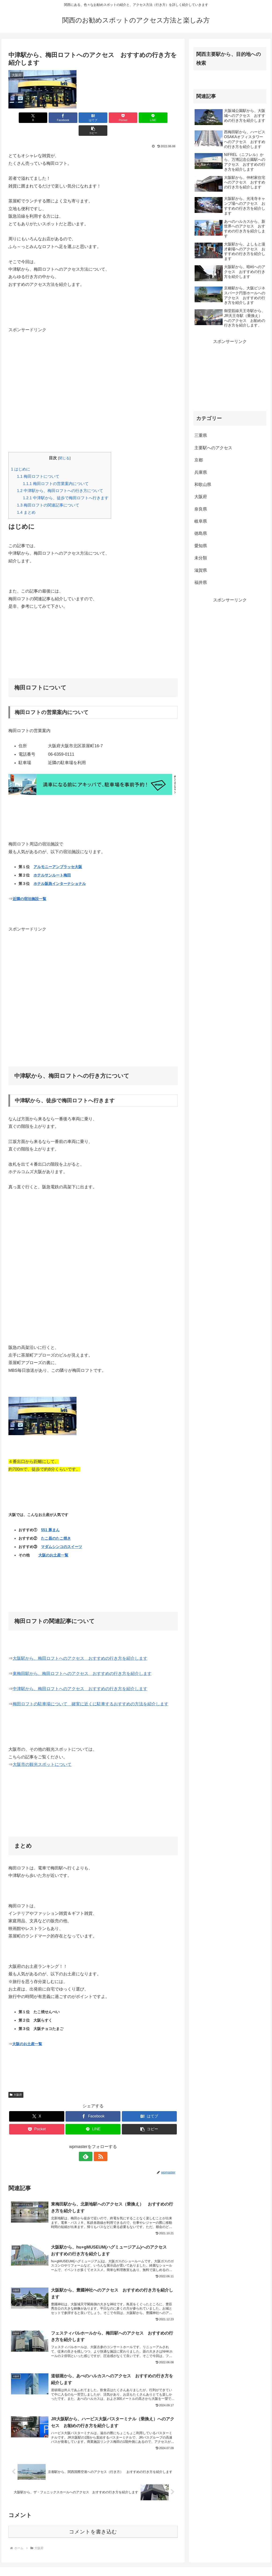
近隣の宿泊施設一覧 (29, 886)
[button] (164, 117)
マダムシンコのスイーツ (61, 1534)
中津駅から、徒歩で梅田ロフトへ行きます (66, 485)
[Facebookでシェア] (50, 117)
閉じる (64, 445)
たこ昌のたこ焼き (56, 1525)
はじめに (20, 456)
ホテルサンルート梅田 (52, 862)
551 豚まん (50, 1517)
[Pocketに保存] (107, 117)
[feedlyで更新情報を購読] (87, 2143)
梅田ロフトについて (38, 463)
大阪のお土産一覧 (53, 1542)
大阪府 (16, 2082)
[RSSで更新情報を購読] (98, 2143)
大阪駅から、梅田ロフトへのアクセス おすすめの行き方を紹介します (80, 1645)
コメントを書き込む (93, 2520)
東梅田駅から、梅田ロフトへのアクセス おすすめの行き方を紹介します (82, 1660)
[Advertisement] (93, 376)
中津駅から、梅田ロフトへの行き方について (60, 478)
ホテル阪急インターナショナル (59, 871)
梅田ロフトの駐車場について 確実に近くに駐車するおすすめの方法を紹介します (90, 1691)
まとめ (26, 499)
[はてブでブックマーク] (78, 117)
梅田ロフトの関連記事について (48, 492)
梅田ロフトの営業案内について (56, 471)
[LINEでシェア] (135, 117)
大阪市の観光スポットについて (42, 1751)
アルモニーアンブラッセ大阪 (57, 854)
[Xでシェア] (22, 117)
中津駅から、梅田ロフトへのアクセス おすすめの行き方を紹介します (80, 1676)
